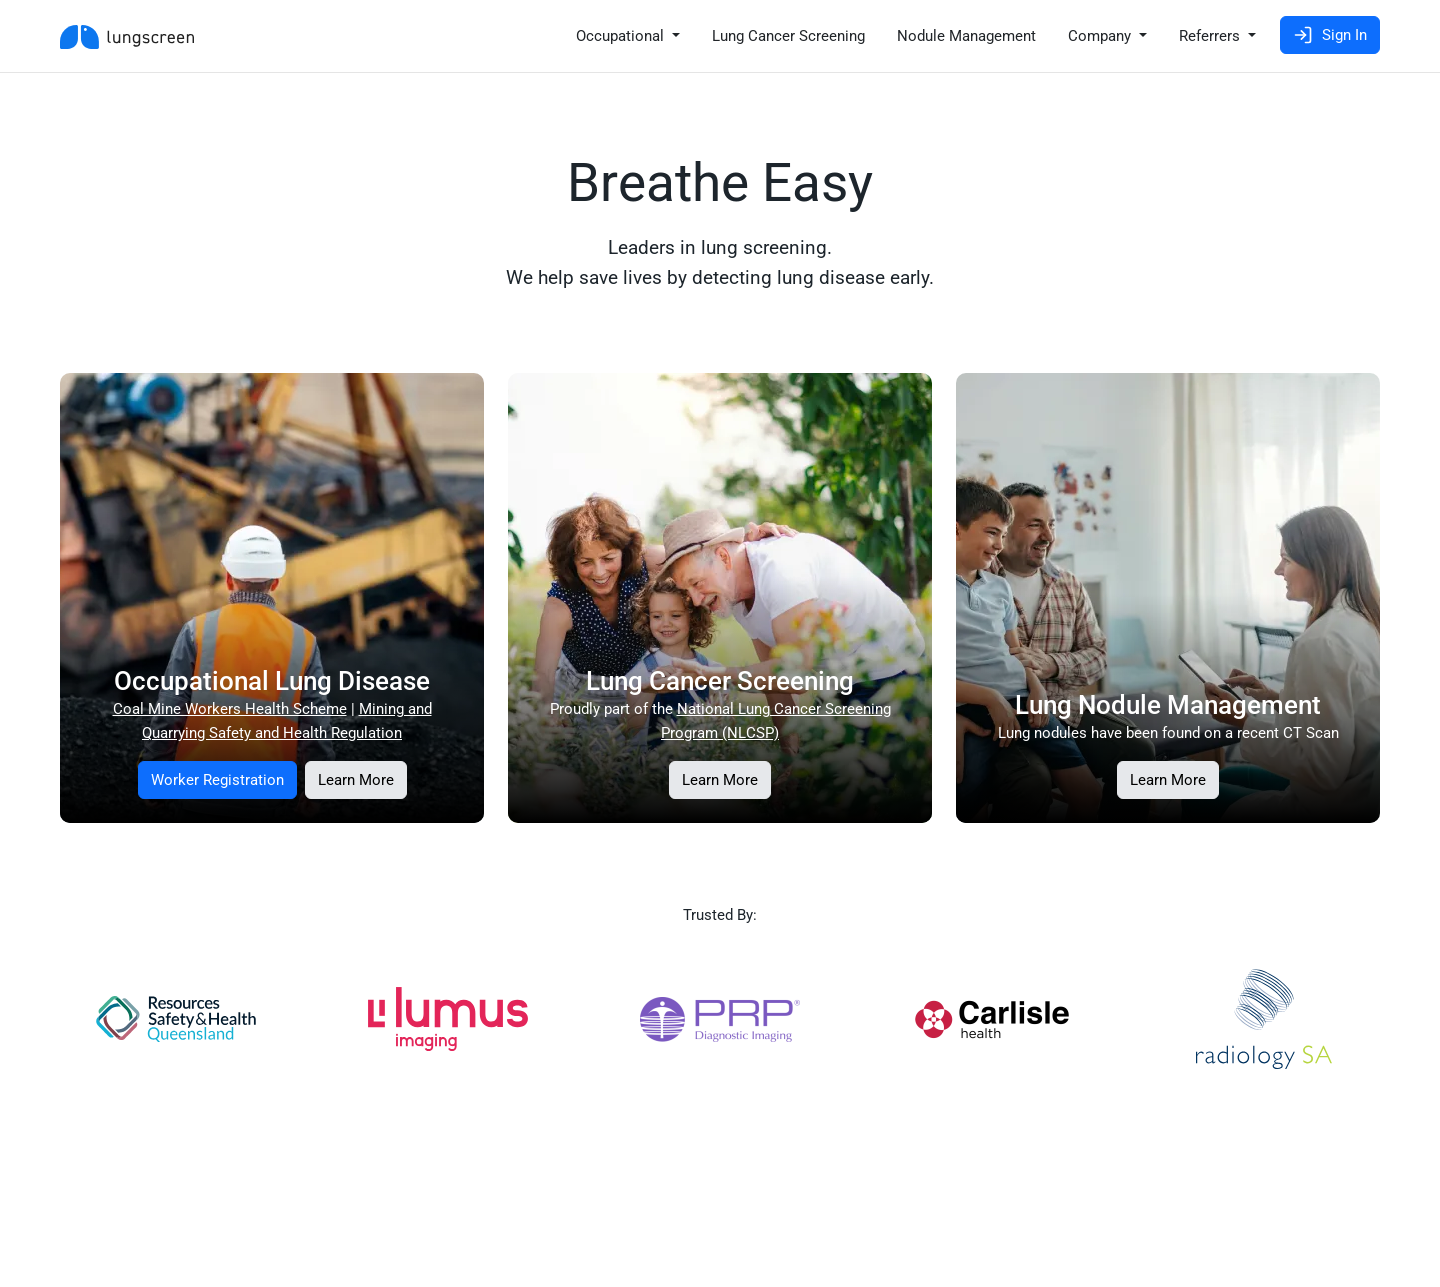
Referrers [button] (1211, 36)
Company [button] (1101, 36)
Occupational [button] (622, 36)
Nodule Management (966, 36)
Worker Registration (217, 780)
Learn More (356, 780)
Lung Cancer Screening (788, 36)
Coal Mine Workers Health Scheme (230, 709)
